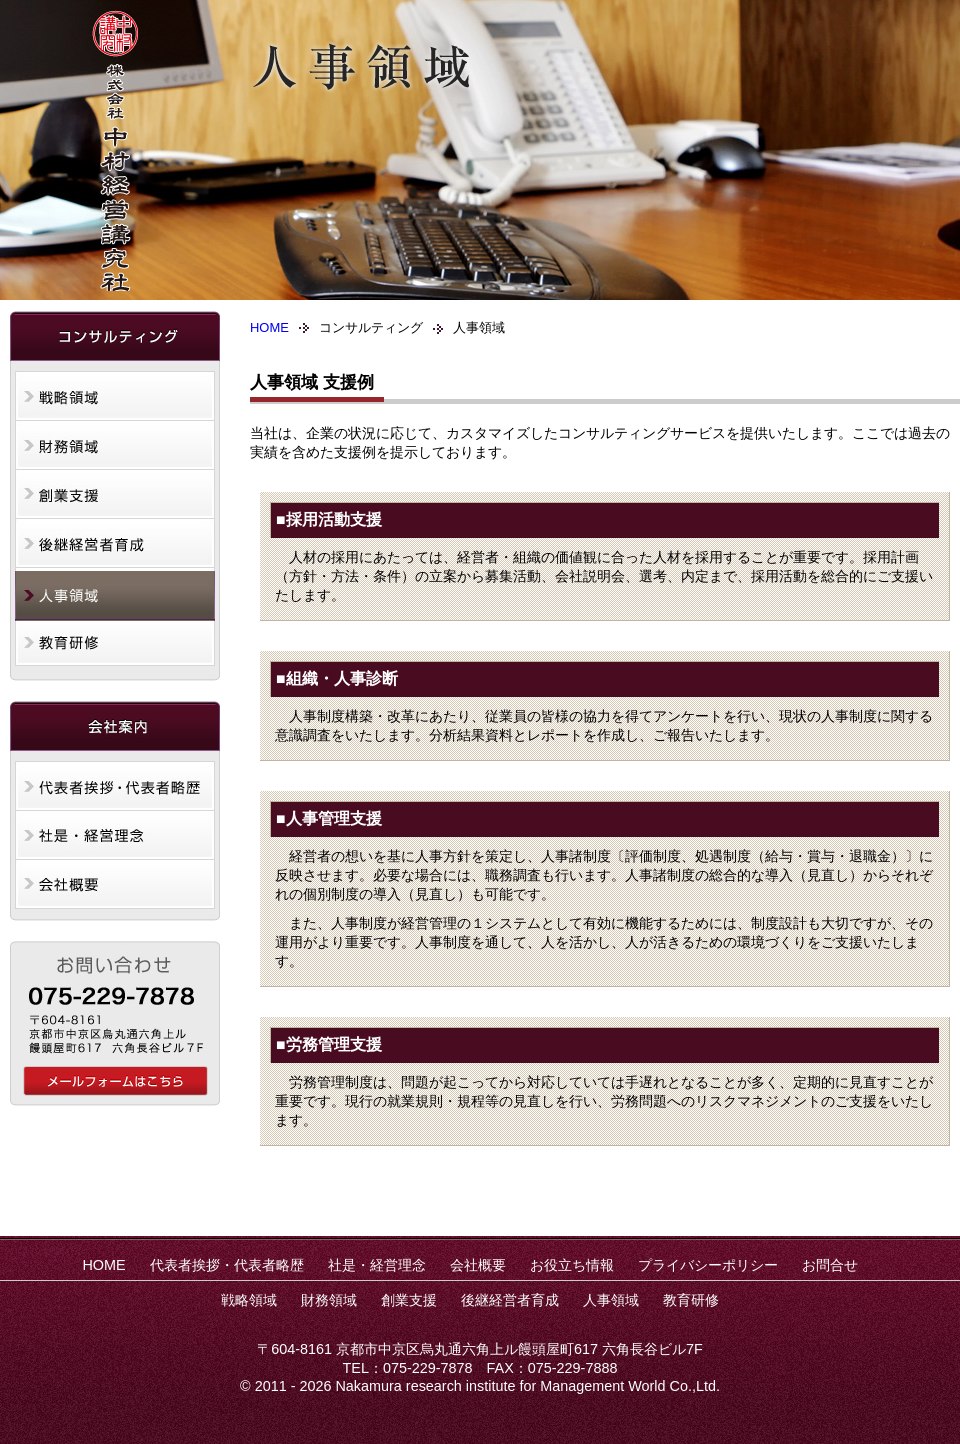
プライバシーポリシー (708, 1265)
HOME (269, 327)
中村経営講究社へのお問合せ (115, 1081)
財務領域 (115, 446)
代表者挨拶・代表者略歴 (115, 786)
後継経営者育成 (115, 546)
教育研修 (115, 646)
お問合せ (830, 1265)
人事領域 (115, 596)
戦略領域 (115, 396)
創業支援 (115, 496)
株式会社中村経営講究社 (115, 150)
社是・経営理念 (115, 836)
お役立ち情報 (572, 1265)
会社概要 (115, 886)
